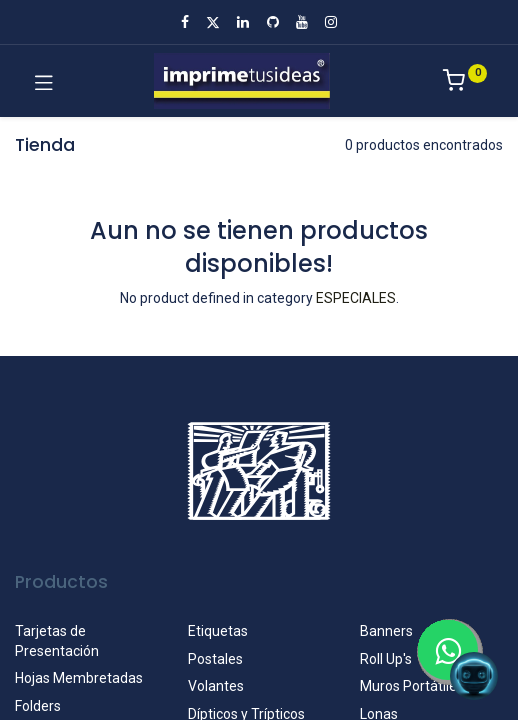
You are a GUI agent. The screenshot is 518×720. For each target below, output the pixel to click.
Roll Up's (386, 659)
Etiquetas (218, 631)
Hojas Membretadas (79, 678)
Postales (215, 659)
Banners (386, 631)
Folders (38, 706)
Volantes (216, 686)
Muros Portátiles (412, 686)
